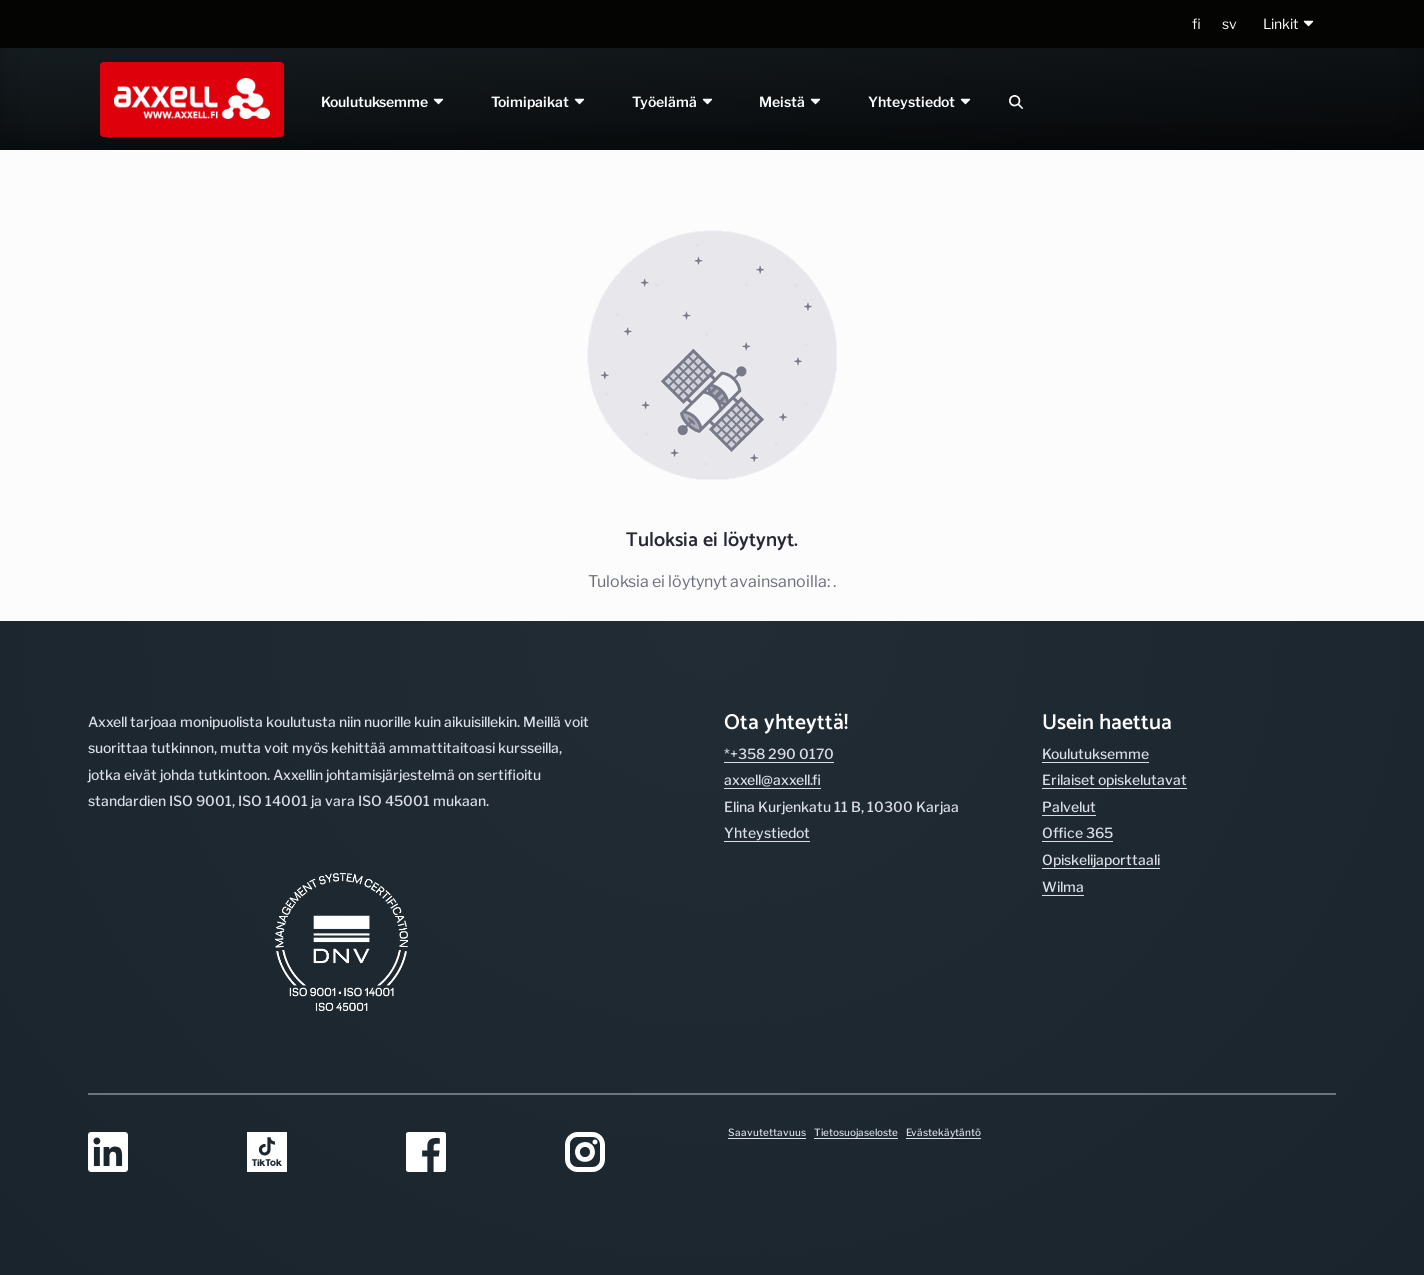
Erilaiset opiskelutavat (1114, 779)
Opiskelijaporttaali (1101, 859)
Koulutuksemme (383, 101)
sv (1229, 23)
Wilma (1063, 886)
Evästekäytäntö (943, 1132)
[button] (1289, 24)
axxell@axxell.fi (772, 779)
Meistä (792, 101)
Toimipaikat (539, 101)
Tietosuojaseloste (856, 1132)
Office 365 (1077, 832)
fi (1196, 23)
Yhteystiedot (921, 101)
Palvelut (1069, 806)
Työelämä (673, 101)
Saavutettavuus (767, 1132)
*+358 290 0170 (779, 753)
